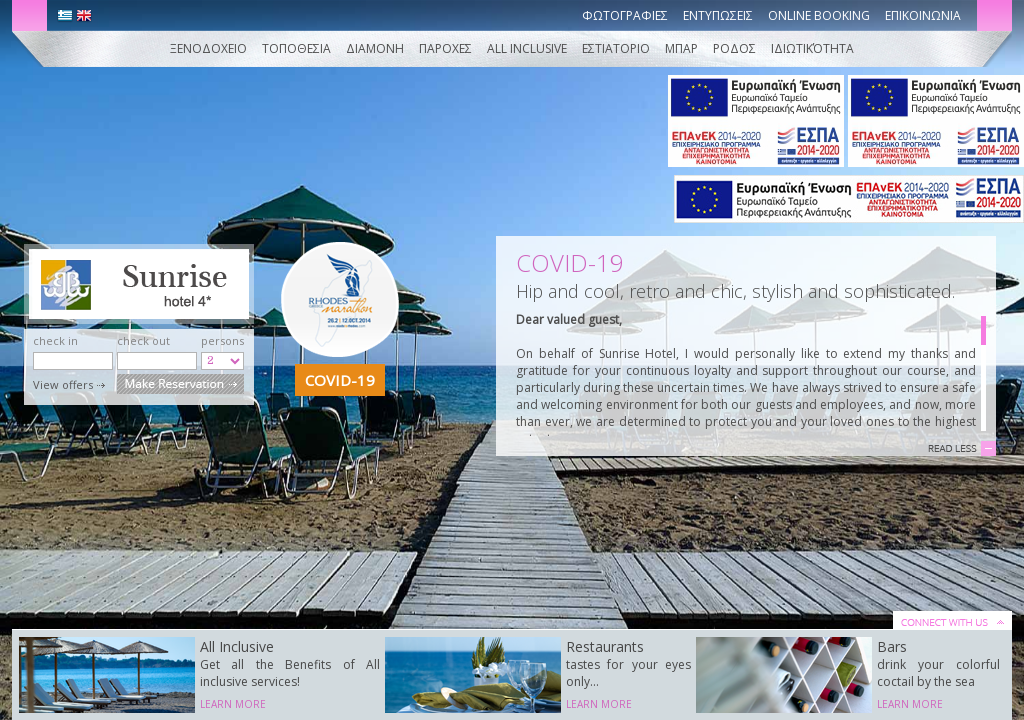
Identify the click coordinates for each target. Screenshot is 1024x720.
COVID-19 (340, 380)
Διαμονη (375, 48)
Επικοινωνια (923, 15)
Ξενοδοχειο (208, 48)
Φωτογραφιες (625, 15)
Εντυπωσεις (718, 15)
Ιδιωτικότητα (812, 48)
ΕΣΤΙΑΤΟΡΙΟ (616, 48)
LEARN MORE (233, 704)
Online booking (819, 15)
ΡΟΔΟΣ (734, 48)
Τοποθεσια (296, 48)
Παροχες (445, 48)
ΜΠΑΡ (681, 48)
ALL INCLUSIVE (528, 48)
